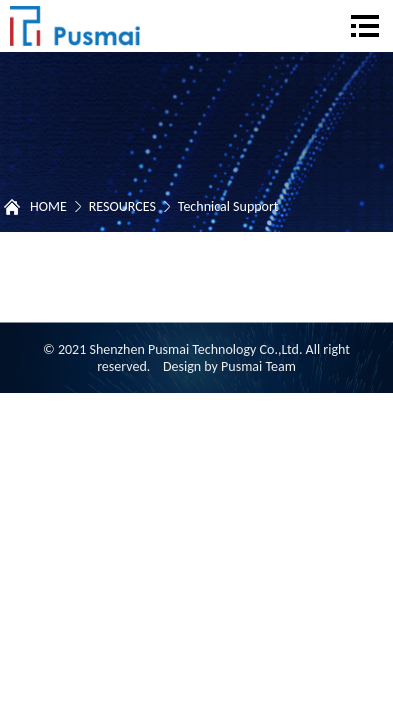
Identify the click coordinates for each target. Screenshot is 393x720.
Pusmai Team (258, 366)
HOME (48, 206)
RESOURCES (122, 206)
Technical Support (228, 206)
